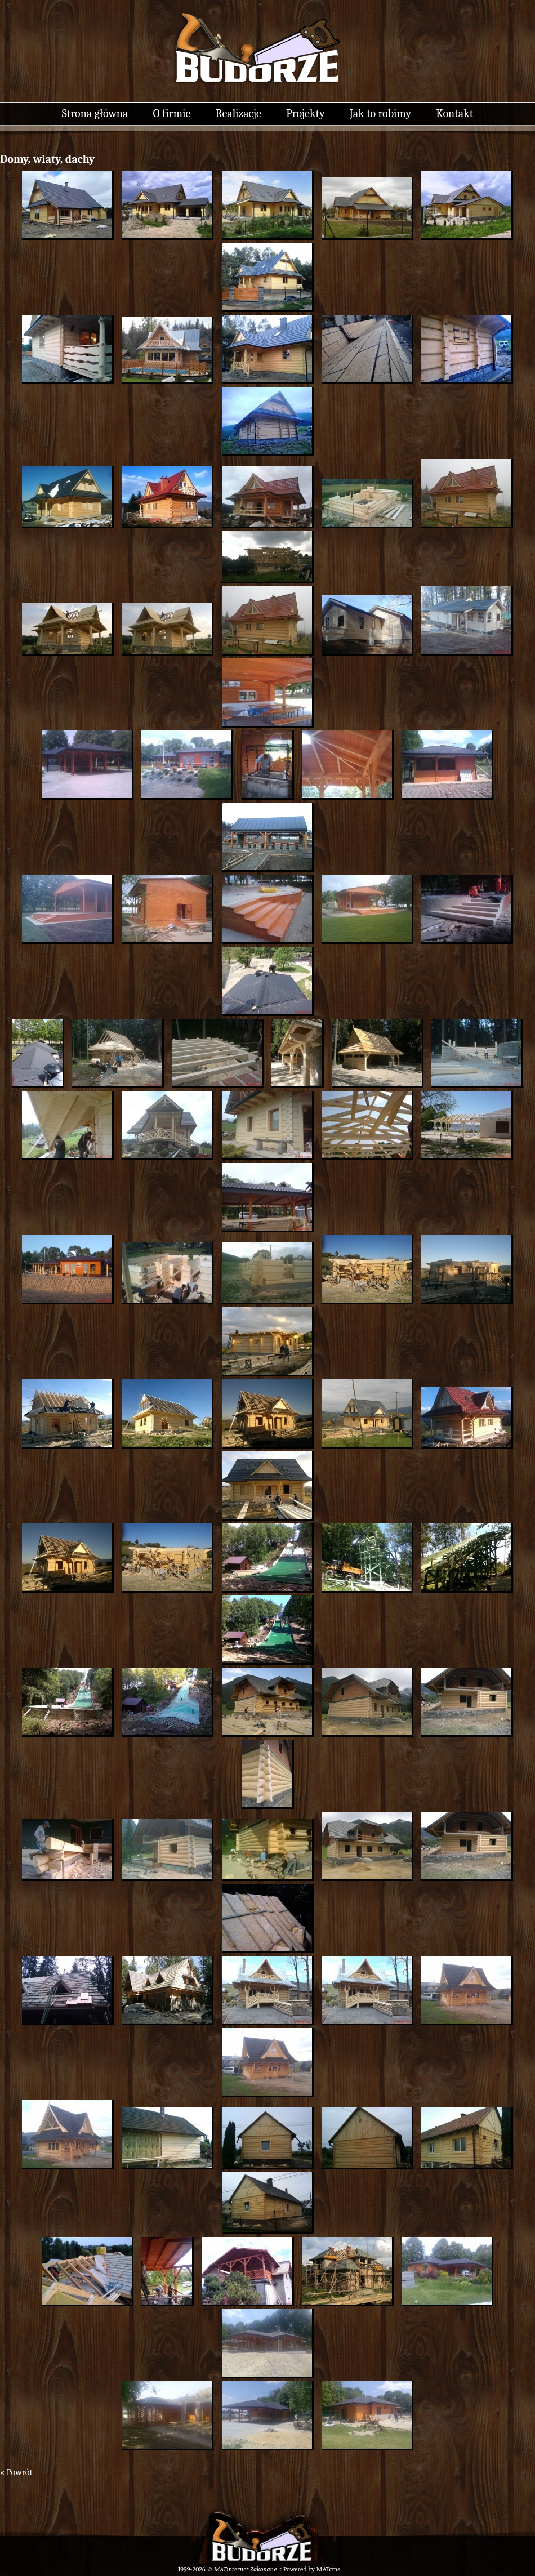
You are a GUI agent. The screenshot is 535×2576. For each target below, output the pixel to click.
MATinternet (231, 2569)
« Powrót (16, 2472)
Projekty (305, 113)
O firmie (172, 113)
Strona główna (95, 113)
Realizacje (238, 113)
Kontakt (454, 113)
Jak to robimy (380, 113)
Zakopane (263, 2569)
